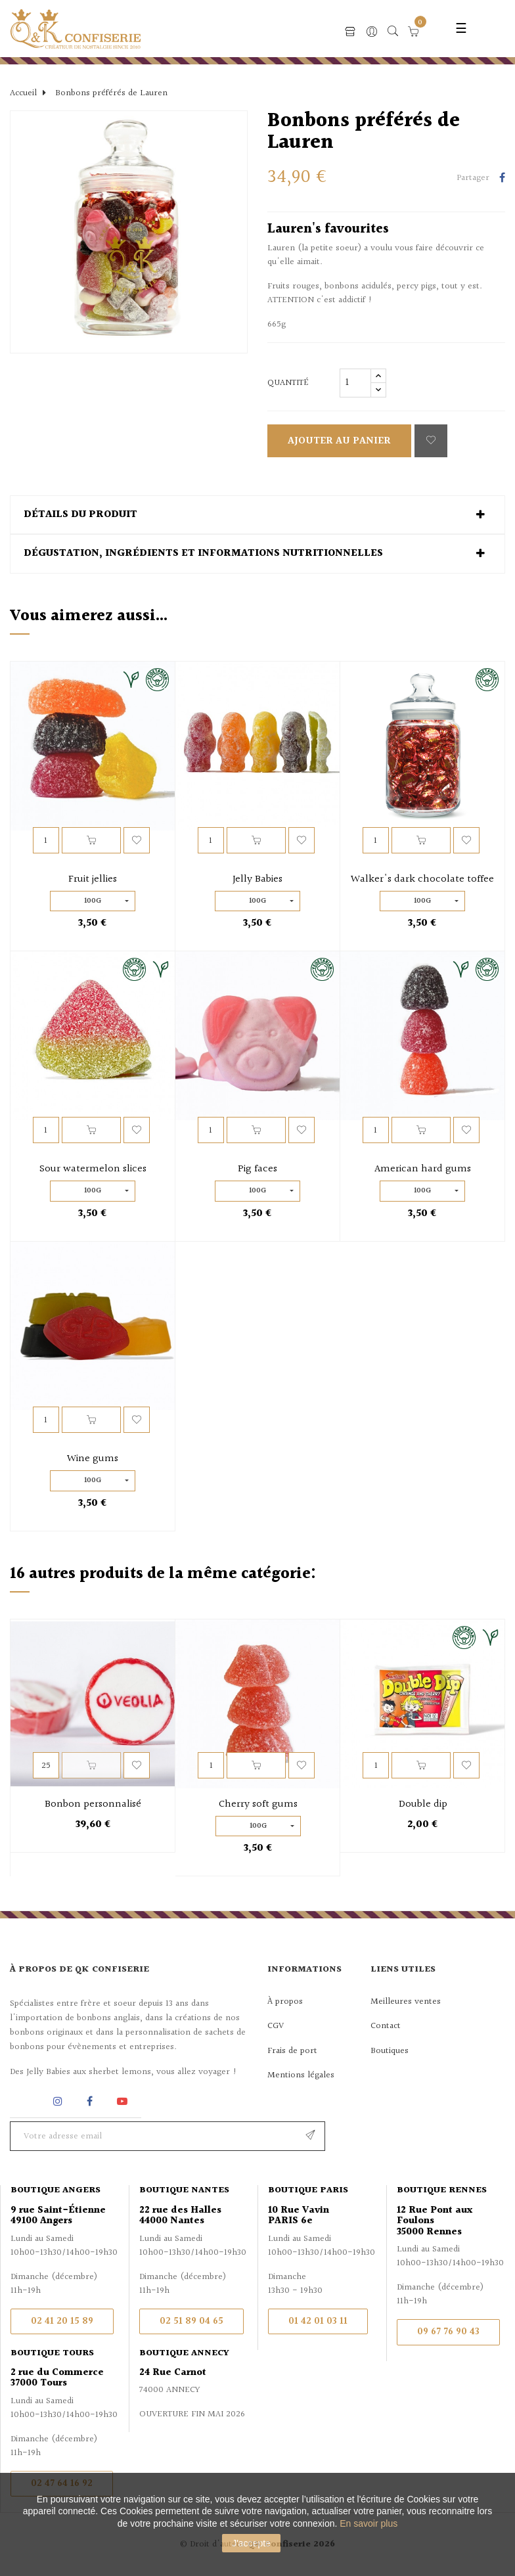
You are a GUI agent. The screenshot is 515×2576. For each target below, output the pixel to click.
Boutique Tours (52, 2353)
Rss (26, 2101)
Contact (385, 2026)
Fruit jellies (92, 880)
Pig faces (257, 1169)
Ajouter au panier (339, 441)
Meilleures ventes (405, 2002)
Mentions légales (300, 2075)
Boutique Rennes (442, 2190)
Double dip (423, 1805)
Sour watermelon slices (92, 1169)
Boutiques (389, 2051)
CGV (275, 2026)
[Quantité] (355, 383)
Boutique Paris (308, 2190)
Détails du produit (80, 515)
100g (92, 901)
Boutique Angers (56, 2190)
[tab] (257, 515)
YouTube (124, 2101)
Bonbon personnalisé (93, 1805)
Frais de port (292, 2051)
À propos (285, 2002)
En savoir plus (368, 2523)
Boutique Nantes (184, 2190)
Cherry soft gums (258, 1805)
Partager (502, 178)
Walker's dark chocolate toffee (422, 880)
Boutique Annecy (184, 2353)
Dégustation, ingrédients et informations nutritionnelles (203, 554)
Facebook (90, 2101)
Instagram (59, 2101)
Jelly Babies (257, 880)
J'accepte (251, 2543)
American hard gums (422, 1169)
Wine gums (92, 1459)
